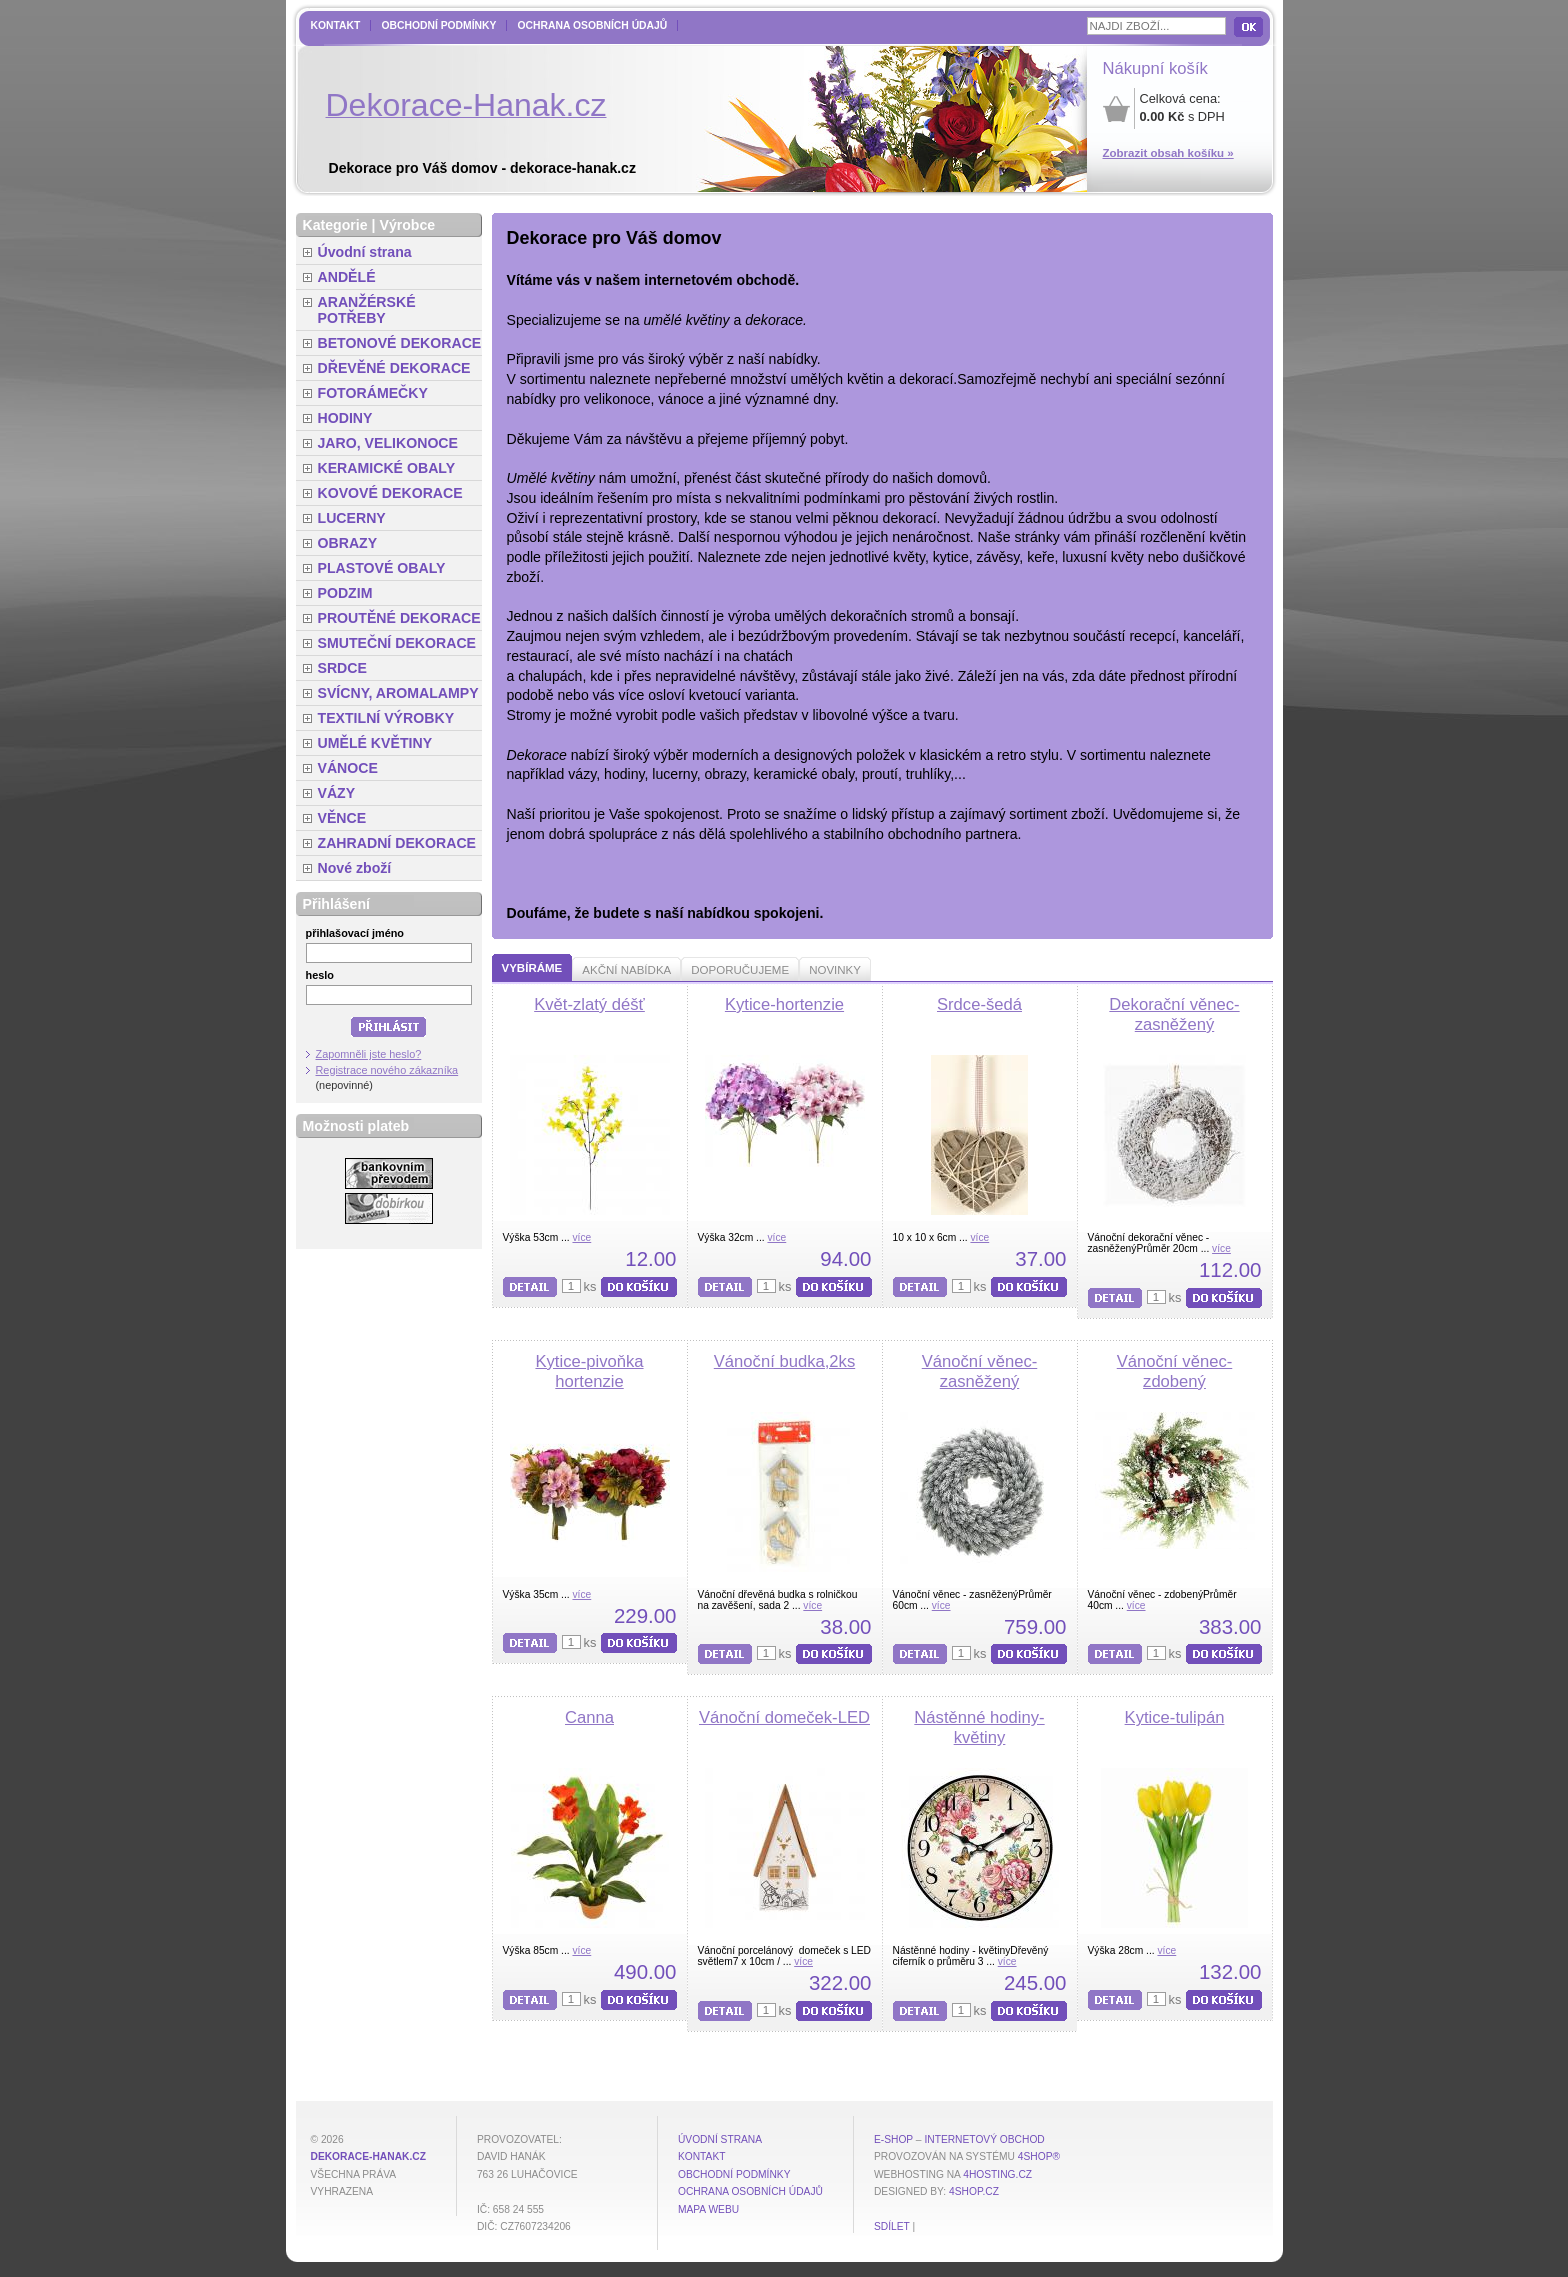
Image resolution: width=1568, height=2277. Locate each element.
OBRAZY (348, 543)
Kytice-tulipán (1175, 1717)
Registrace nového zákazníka (387, 1070)
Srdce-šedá (979, 1004)
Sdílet (892, 2226)
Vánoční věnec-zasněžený (980, 1371)
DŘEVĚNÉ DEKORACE (394, 368)
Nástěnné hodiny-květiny (979, 1727)
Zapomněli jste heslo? (369, 1054)
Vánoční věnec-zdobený (1175, 1371)
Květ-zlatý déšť (589, 1004)
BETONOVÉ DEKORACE (400, 343)
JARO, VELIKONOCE (388, 443)
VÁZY (337, 793)
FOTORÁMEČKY (373, 393)
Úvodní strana (365, 252)
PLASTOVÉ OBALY (382, 568)
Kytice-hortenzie (784, 1004)
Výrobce (407, 225)
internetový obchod (984, 2139)
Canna (589, 1717)
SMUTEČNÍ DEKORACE (397, 643)
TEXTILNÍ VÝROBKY (386, 718)
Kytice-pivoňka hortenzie (589, 1371)
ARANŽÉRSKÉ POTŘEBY (367, 310)
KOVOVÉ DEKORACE (390, 493)
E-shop (893, 2139)
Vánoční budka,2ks (784, 1361)
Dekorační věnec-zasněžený (1174, 1014)
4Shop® (1039, 2156)
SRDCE (342, 668)
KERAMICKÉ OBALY (387, 468)
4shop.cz (974, 2191)
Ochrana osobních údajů (592, 25)
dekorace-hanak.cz (368, 2156)
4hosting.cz (997, 2174)
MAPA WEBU (708, 2209)
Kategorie (335, 225)
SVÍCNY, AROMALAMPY (398, 693)
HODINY (345, 418)
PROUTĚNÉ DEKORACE (399, 618)
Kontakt (336, 25)
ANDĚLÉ (347, 277)
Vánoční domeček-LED (784, 1717)
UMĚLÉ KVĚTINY (375, 743)
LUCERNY (352, 518)
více (581, 1237)
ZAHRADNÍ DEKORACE (397, 843)
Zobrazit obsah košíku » (1168, 153)
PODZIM (345, 593)
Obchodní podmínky (438, 25)
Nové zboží (355, 868)
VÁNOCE (348, 768)
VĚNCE (342, 818)
